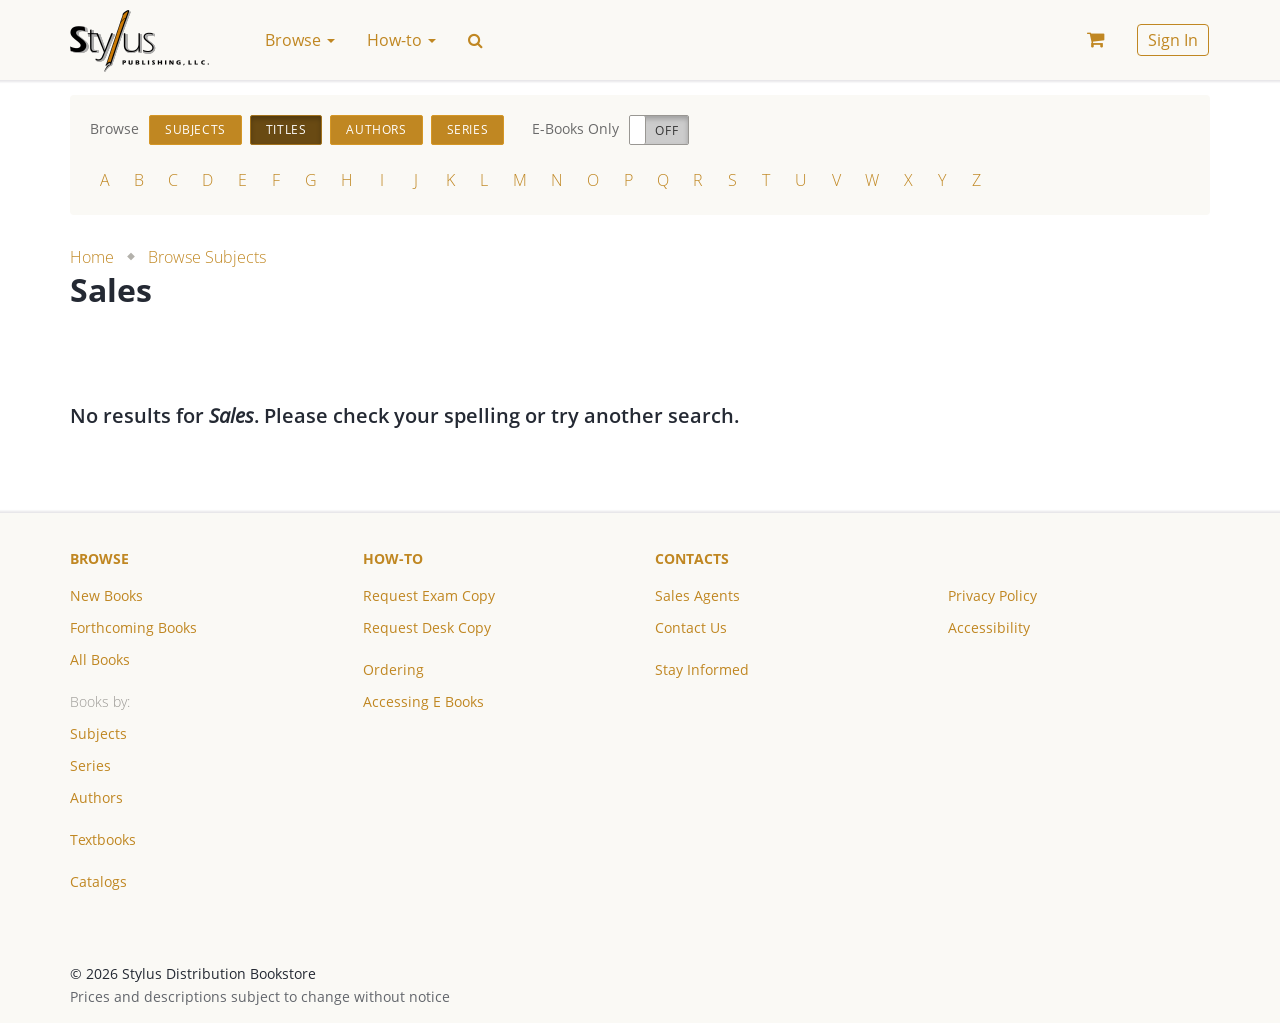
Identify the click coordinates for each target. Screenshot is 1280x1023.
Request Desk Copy (427, 627)
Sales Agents (697, 595)
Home (92, 257)
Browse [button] (300, 40)
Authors (376, 129)
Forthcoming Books (133, 627)
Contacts (692, 558)
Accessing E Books (423, 701)
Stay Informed (702, 669)
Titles (286, 129)
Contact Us (691, 627)
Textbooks (103, 839)
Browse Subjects (207, 257)
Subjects (195, 129)
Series (468, 129)
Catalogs (98, 881)
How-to (393, 558)
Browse (99, 558)
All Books (100, 659)
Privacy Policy (992, 595)
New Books (106, 595)
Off (666, 130)
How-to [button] (401, 40)
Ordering (393, 669)
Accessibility (989, 627)
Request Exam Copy (429, 595)
